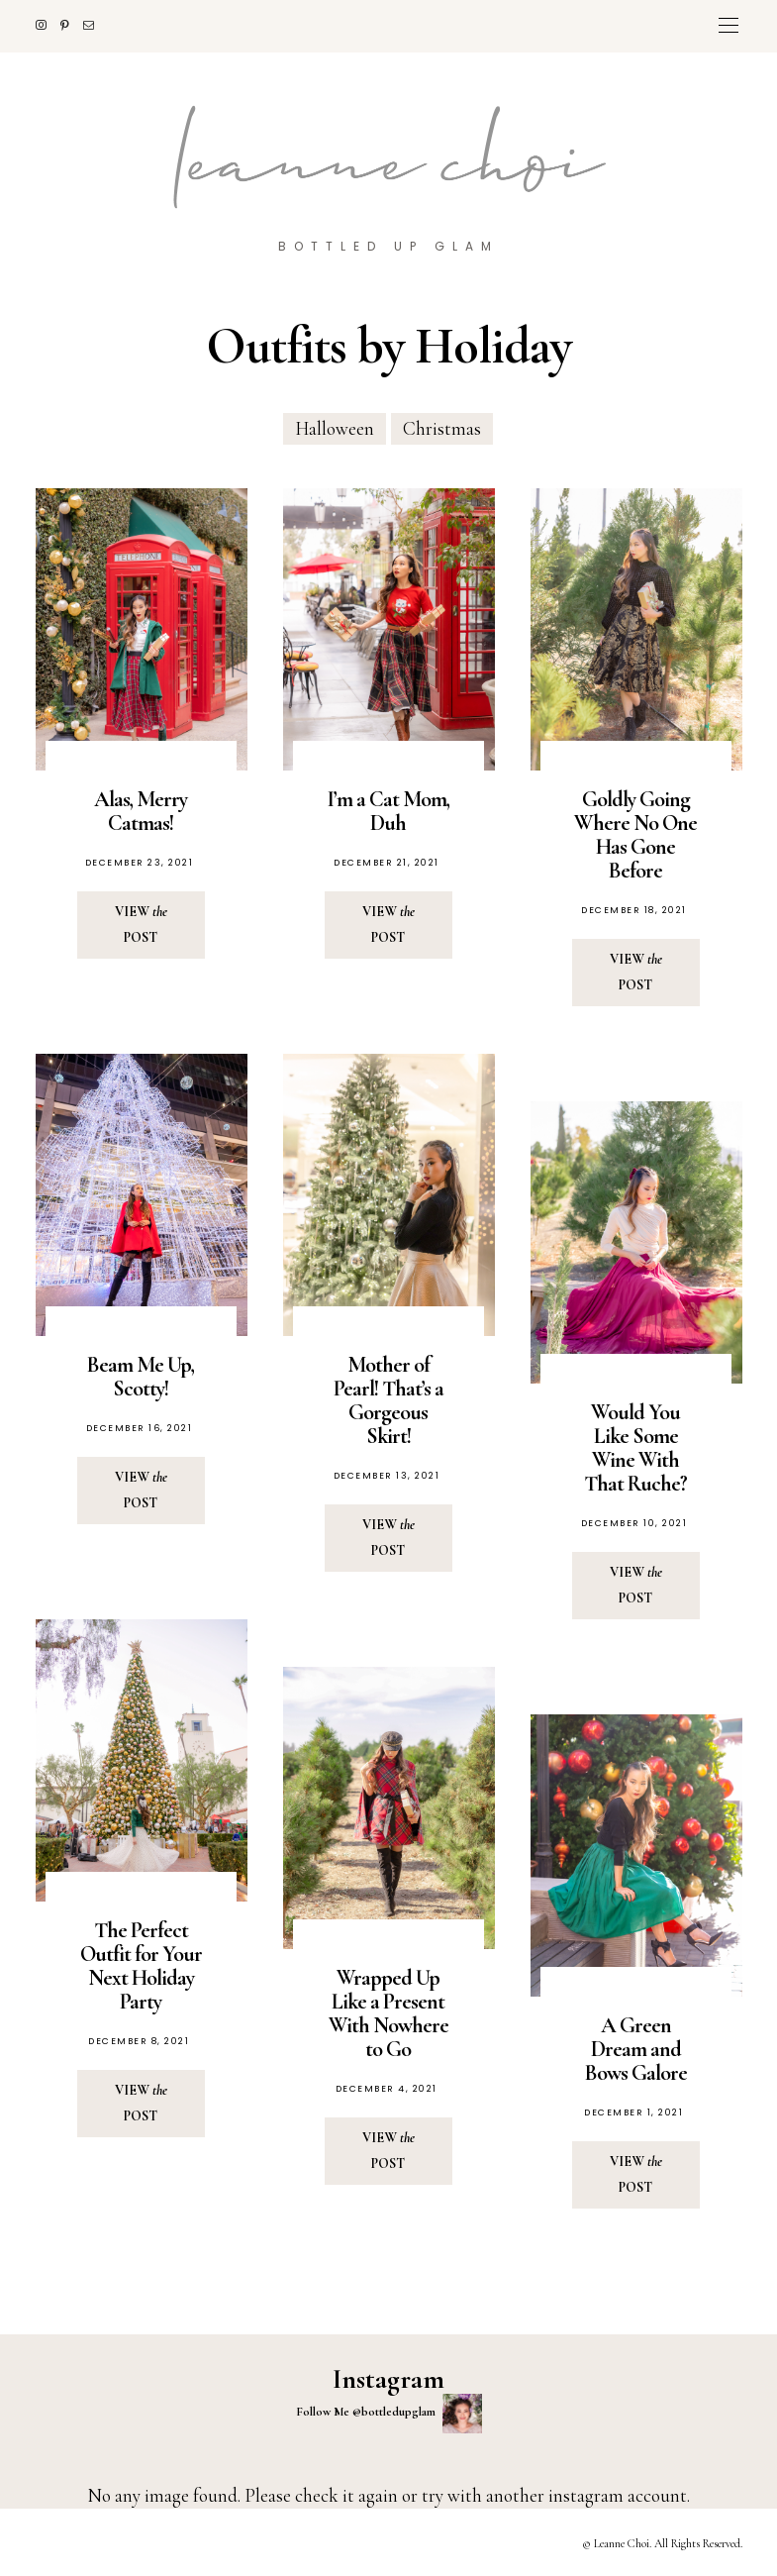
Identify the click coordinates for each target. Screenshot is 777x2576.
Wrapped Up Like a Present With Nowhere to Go (388, 2013)
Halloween (334, 428)
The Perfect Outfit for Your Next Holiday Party (141, 1965)
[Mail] (95, 25)
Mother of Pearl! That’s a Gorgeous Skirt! (388, 1400)
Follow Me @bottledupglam (389, 2413)
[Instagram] (48, 25)
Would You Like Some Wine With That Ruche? (635, 1447)
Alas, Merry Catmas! (140, 811)
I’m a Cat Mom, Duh (388, 811)
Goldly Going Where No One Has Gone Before (635, 834)
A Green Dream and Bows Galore (636, 2049)
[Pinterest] (71, 25)
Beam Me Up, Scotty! (140, 1376)
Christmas (442, 428)
